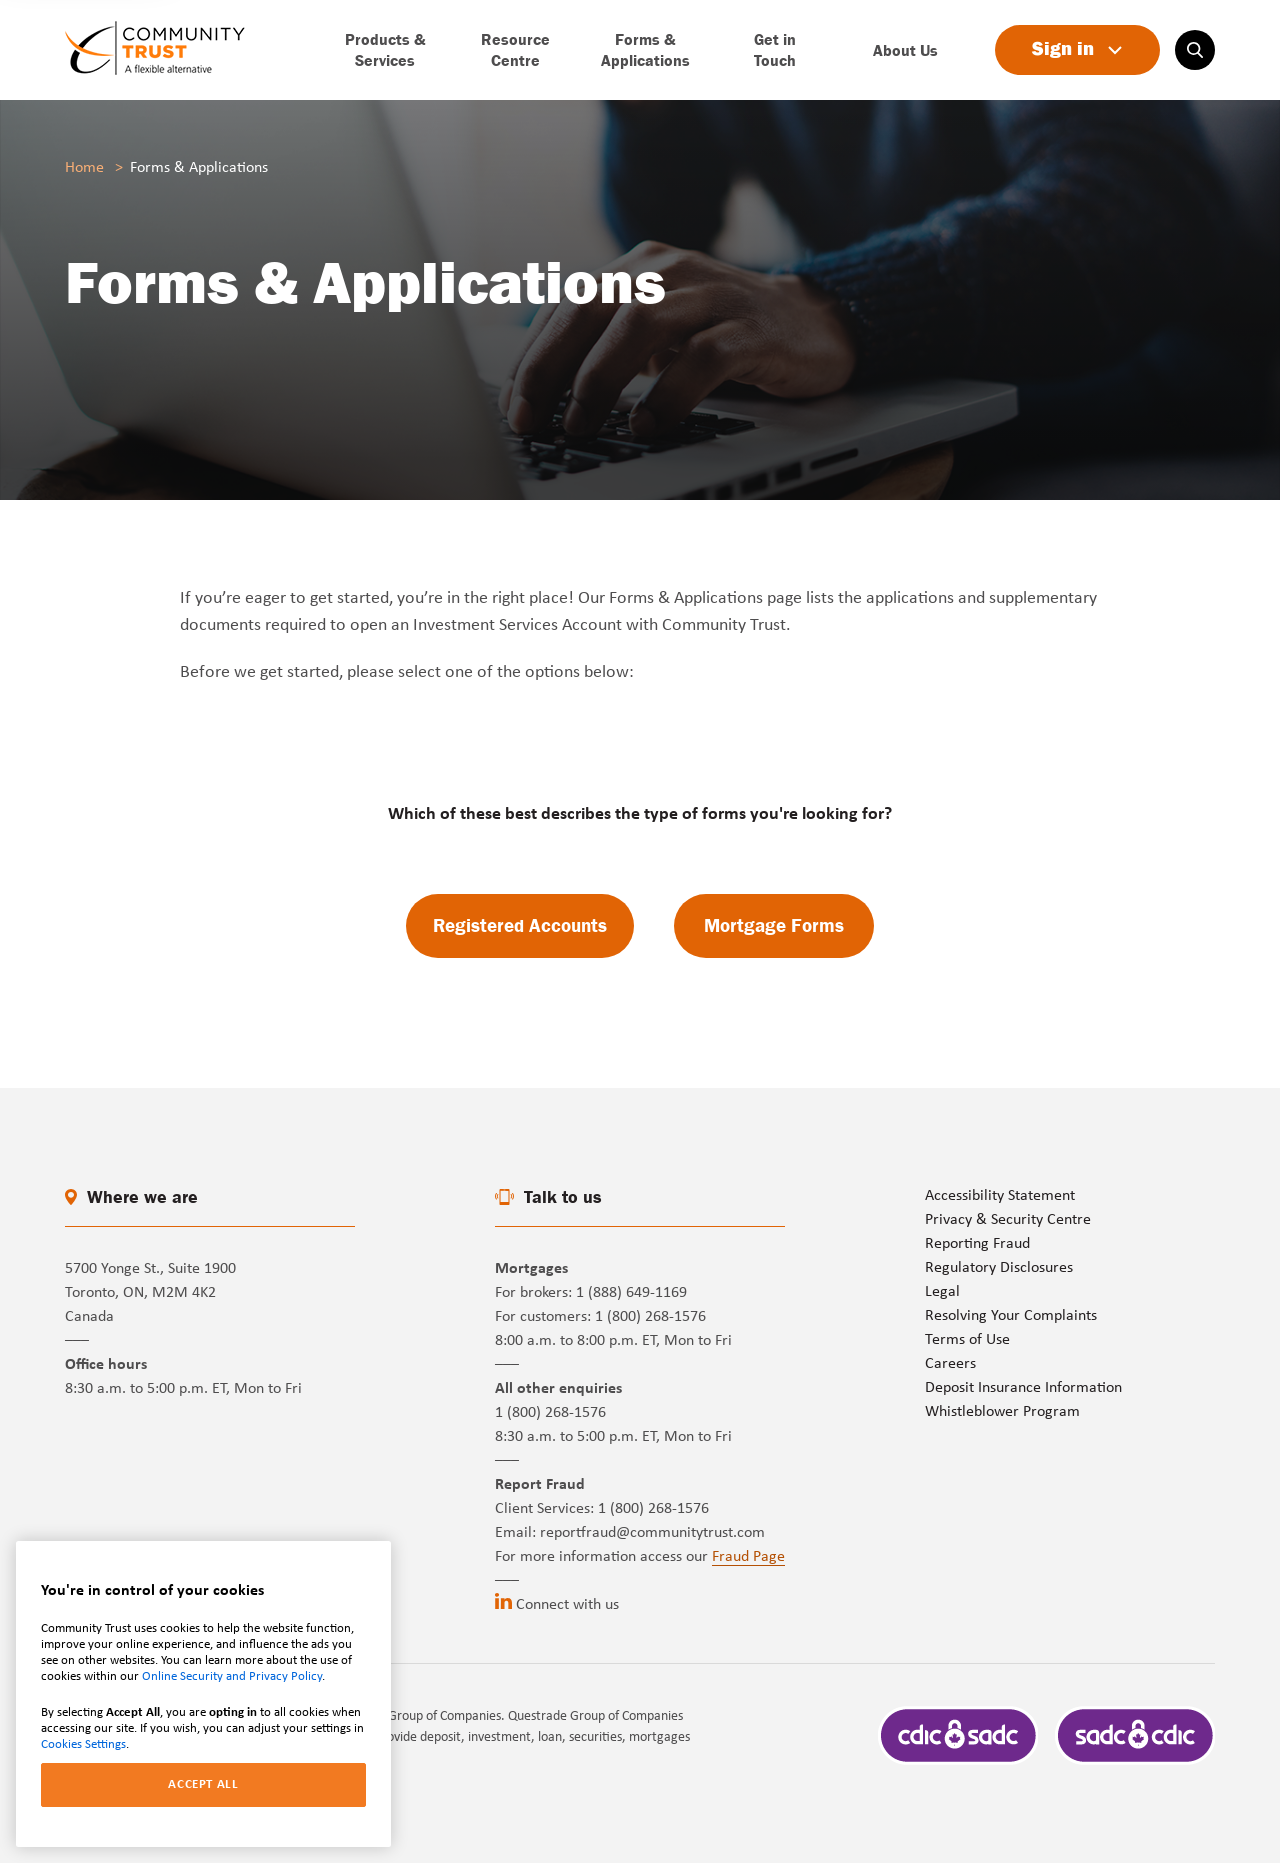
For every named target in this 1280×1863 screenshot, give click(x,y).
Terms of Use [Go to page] (967, 1340)
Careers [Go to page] (950, 1364)
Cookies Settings (83, 1744)
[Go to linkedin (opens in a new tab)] (503, 1601)
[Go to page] (155, 50)
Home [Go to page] (84, 168)
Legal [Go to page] (942, 1292)
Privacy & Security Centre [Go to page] (1008, 1220)
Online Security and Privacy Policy (232, 1676)
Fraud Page (748, 1557)
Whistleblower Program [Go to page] (1002, 1412)
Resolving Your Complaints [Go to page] (1011, 1316)
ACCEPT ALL (203, 1784)
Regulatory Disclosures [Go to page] (999, 1268)
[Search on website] (1195, 50)
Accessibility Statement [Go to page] (1000, 1196)
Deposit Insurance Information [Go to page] (1023, 1388)
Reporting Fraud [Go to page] (977, 1244)
